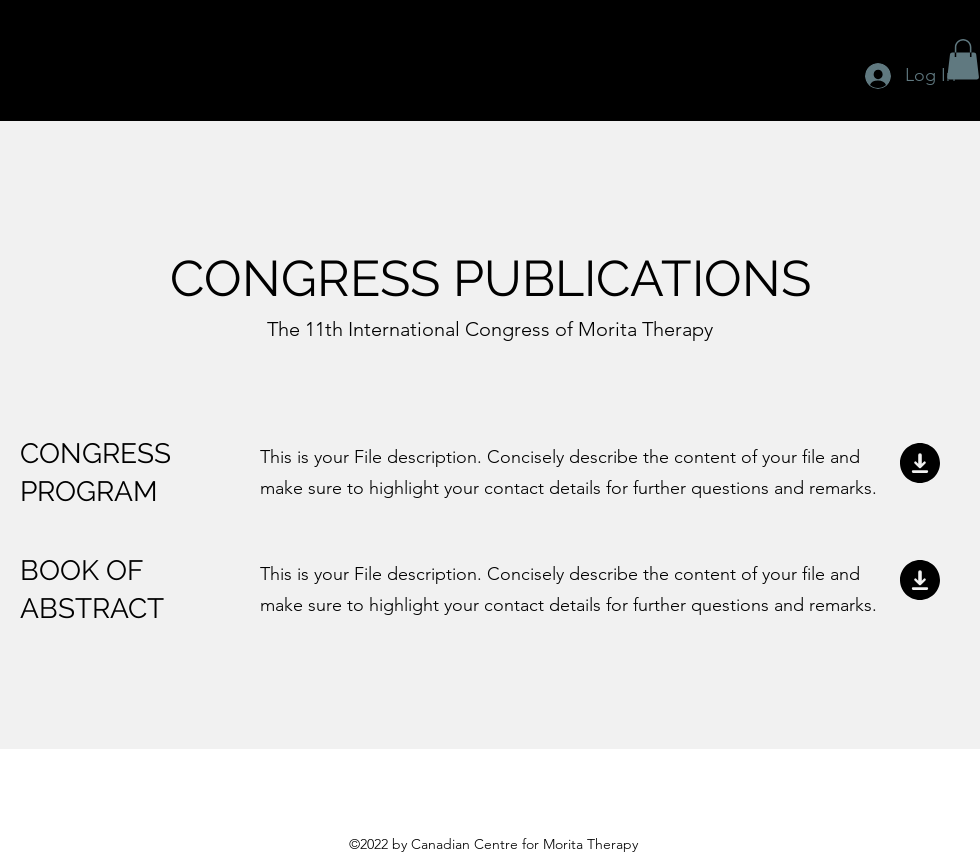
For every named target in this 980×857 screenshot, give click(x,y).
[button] (963, 59)
